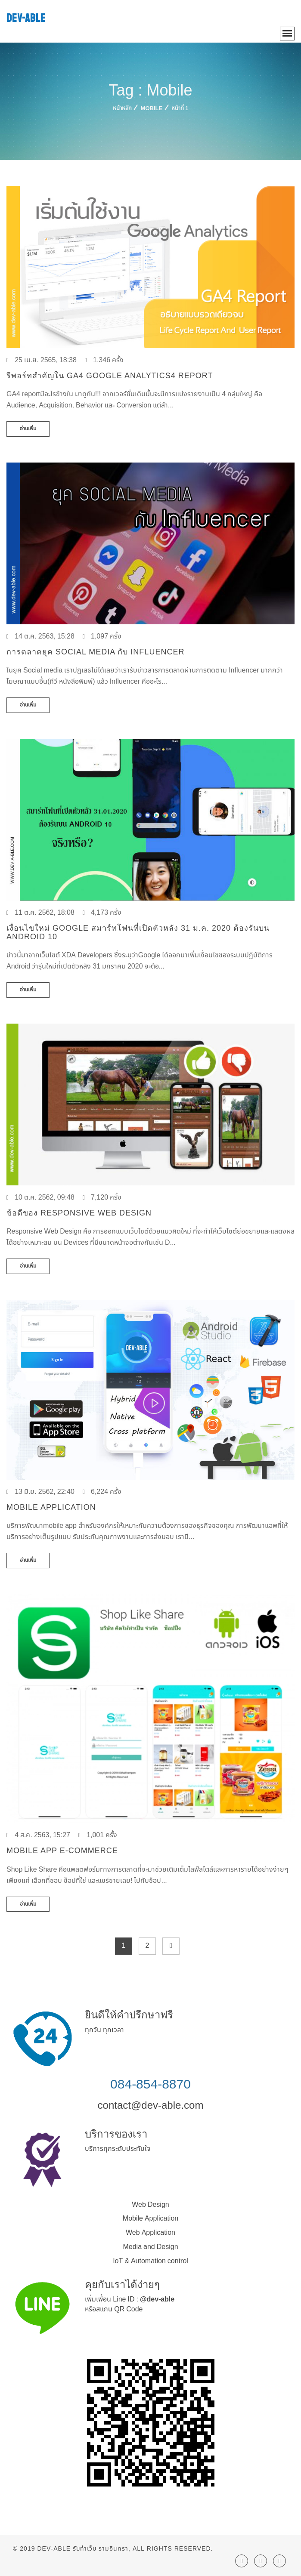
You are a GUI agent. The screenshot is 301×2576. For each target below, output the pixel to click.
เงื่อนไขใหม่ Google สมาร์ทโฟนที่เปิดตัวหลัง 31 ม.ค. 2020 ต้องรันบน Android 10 (138, 932)
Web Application (150, 2232)
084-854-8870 (150, 2084)
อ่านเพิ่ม (28, 428)
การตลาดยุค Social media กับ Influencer (95, 652)
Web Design (150, 2205)
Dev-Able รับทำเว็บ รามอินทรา (82, 2548)
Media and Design (150, 2247)
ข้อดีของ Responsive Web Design (79, 1213)
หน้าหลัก (122, 108)
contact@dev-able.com (151, 2105)
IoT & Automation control (150, 2261)
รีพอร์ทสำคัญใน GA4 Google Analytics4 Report (109, 375)
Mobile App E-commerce (62, 1850)
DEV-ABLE (26, 18)
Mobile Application (51, 1507)
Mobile (152, 108)
